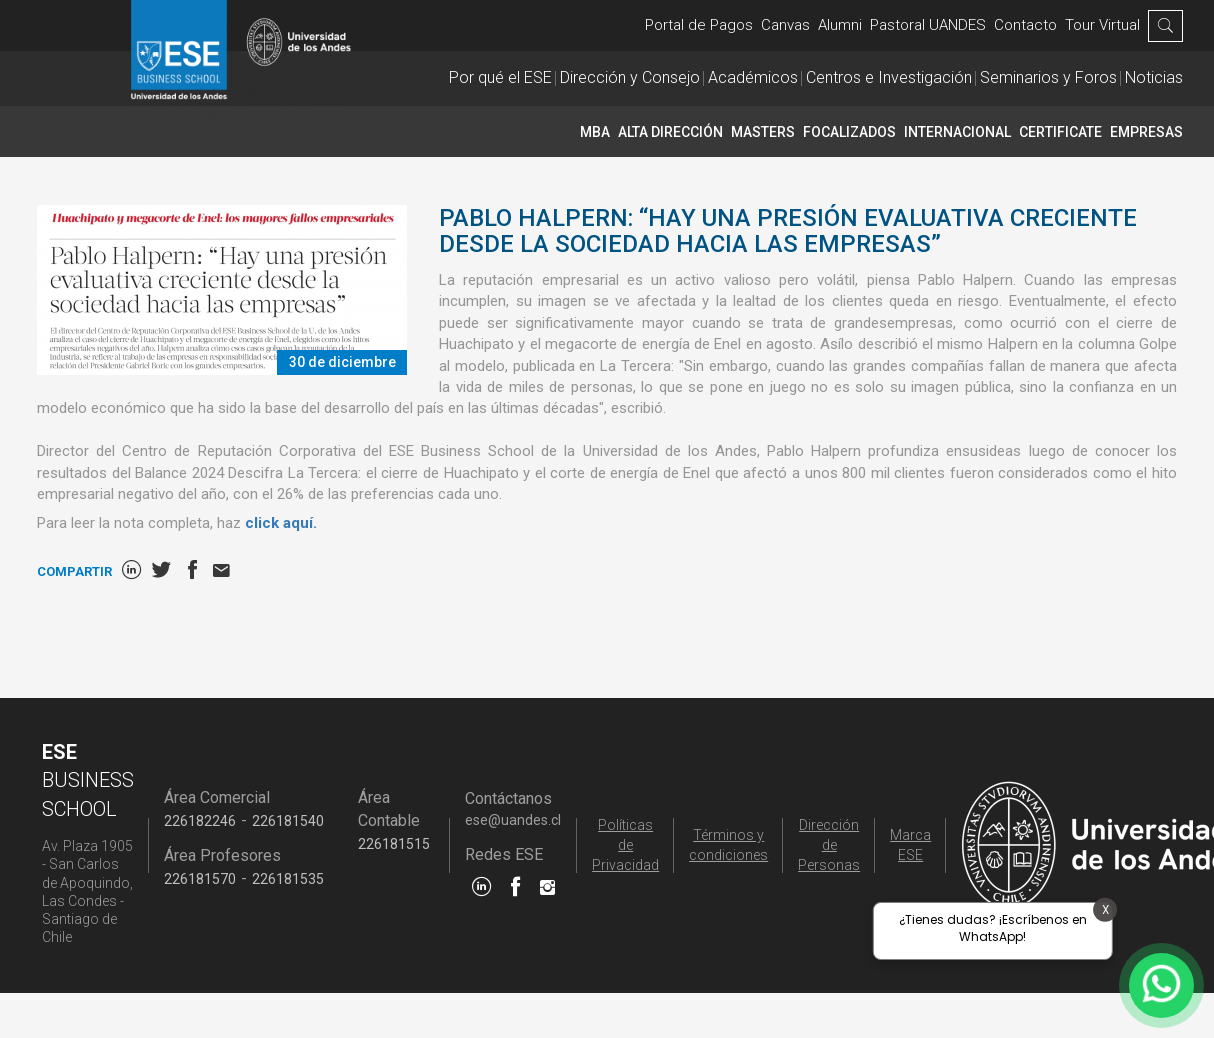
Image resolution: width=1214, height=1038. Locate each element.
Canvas (785, 25)
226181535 (288, 879)
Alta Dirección (670, 132)
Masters (763, 132)
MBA (595, 132)
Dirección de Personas (829, 845)
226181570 (200, 879)
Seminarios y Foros (1048, 77)
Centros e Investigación (889, 77)
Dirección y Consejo (630, 77)
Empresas (1146, 132)
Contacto (1025, 25)
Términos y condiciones (728, 845)
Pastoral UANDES (928, 25)
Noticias (1154, 77)
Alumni (840, 25)
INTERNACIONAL (957, 132)
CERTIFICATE (1060, 132)
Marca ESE (910, 845)
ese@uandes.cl (513, 820)
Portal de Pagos (699, 25)
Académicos (753, 77)
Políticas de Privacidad (625, 845)
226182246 (200, 821)
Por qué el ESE (500, 77)
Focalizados (849, 132)
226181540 (288, 821)
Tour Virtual (1102, 25)
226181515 (394, 844)
